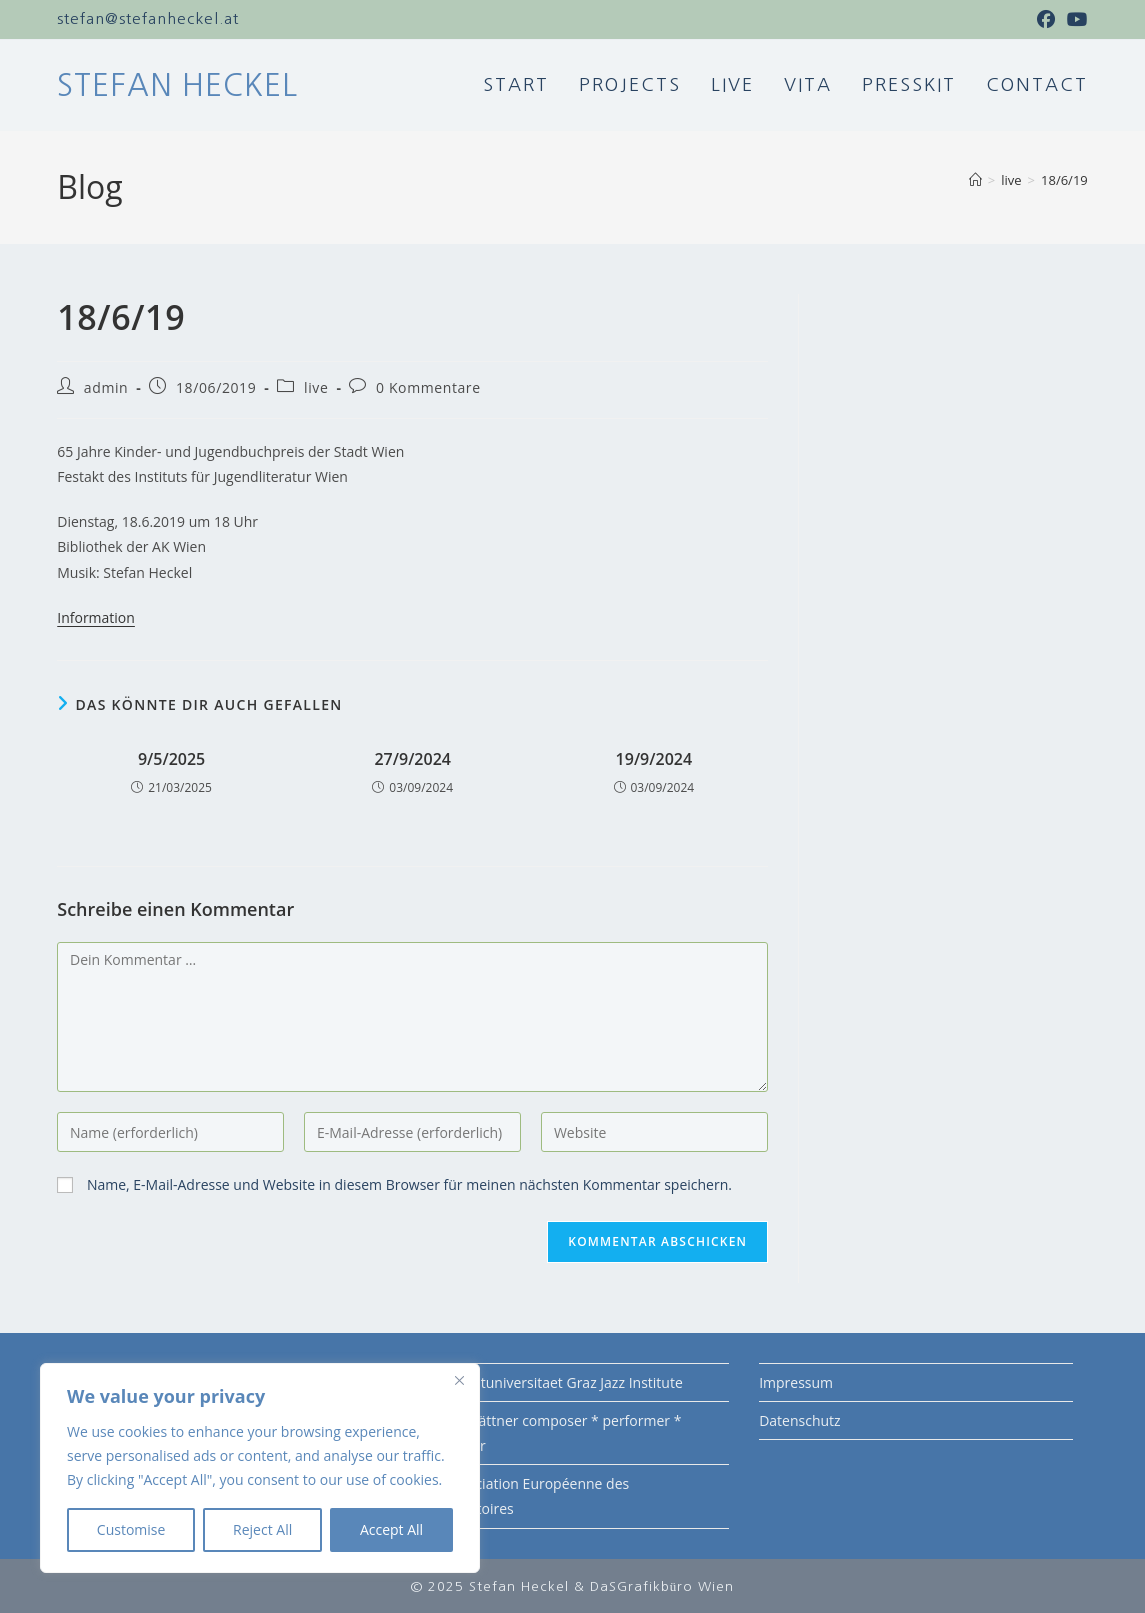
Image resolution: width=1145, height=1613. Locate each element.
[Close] (459, 1380)
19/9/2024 (654, 758)
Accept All (391, 1529)
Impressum (796, 1381)
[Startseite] (975, 179)
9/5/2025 (171, 758)
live (316, 386)
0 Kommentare (428, 386)
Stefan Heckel (177, 84)
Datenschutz (799, 1419)
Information (96, 616)
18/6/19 (1064, 179)
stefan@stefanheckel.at (148, 18)
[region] (260, 1468)
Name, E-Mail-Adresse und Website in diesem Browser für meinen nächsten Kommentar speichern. (409, 1183)
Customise (131, 1529)
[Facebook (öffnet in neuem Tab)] (1047, 19)
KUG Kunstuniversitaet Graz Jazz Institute (549, 1381)
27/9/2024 (412, 758)
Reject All (262, 1529)
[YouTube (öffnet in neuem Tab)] (1075, 19)
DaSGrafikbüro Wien (662, 1585)
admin (106, 386)
